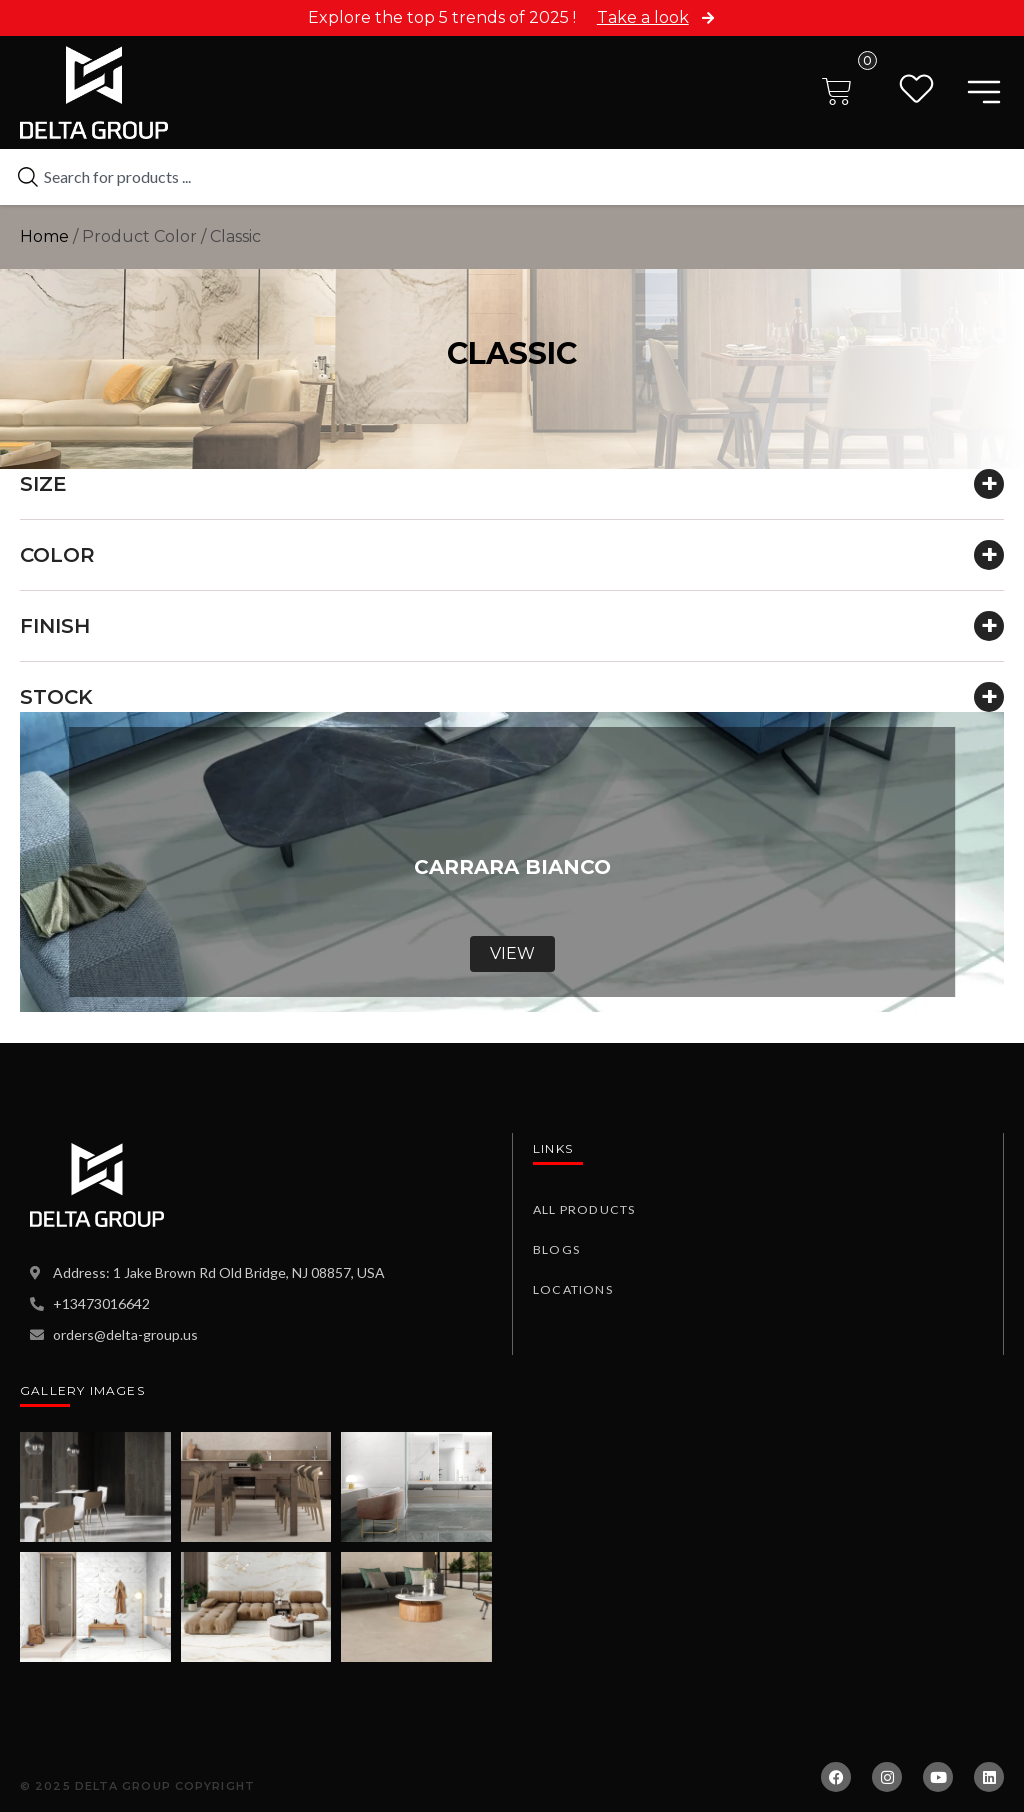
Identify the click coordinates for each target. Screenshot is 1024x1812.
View (512, 953)
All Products (582, 1209)
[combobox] (512, 177)
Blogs (555, 1249)
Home (44, 236)
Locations (571, 1289)
